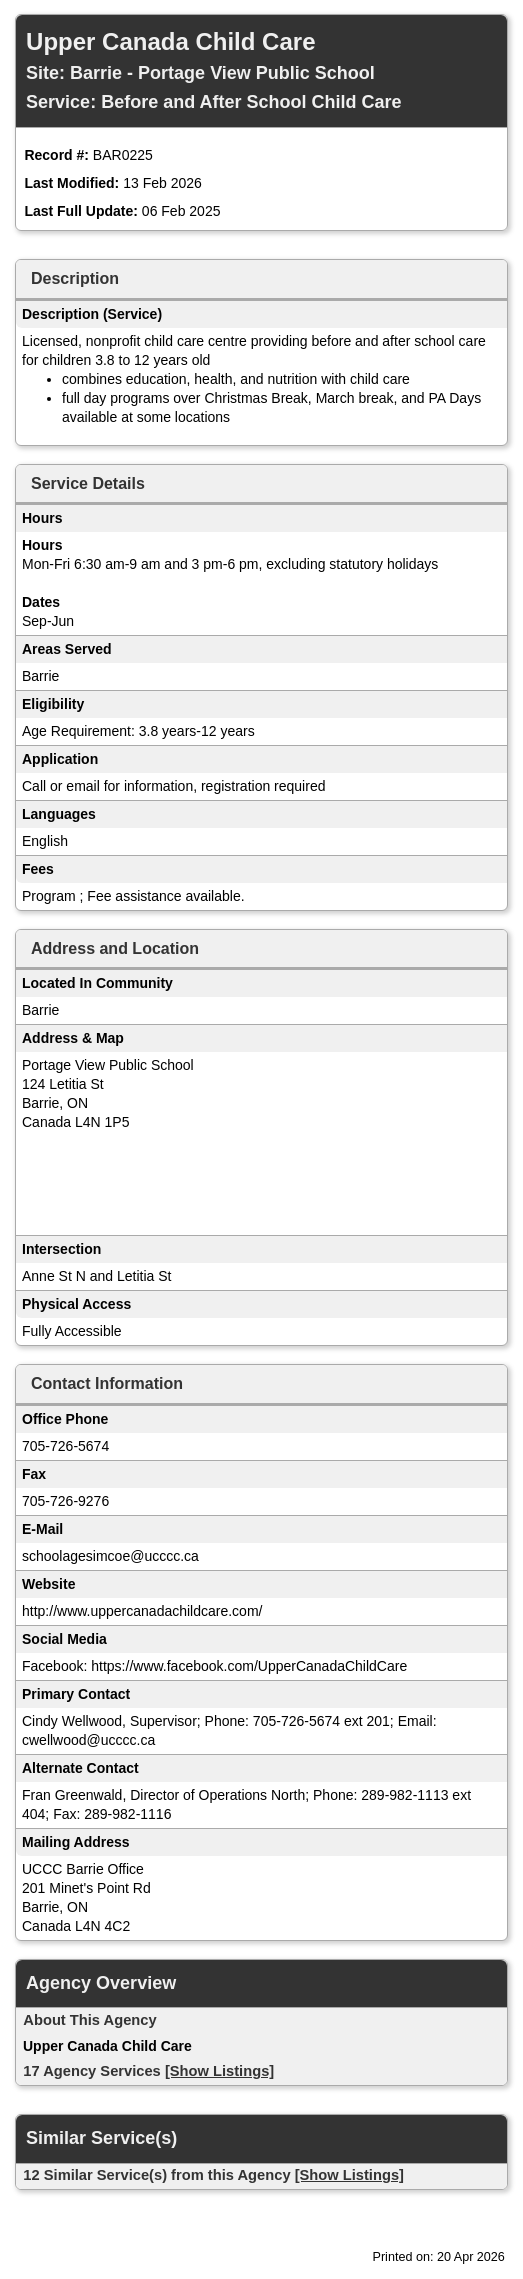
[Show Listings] (219, 2071)
